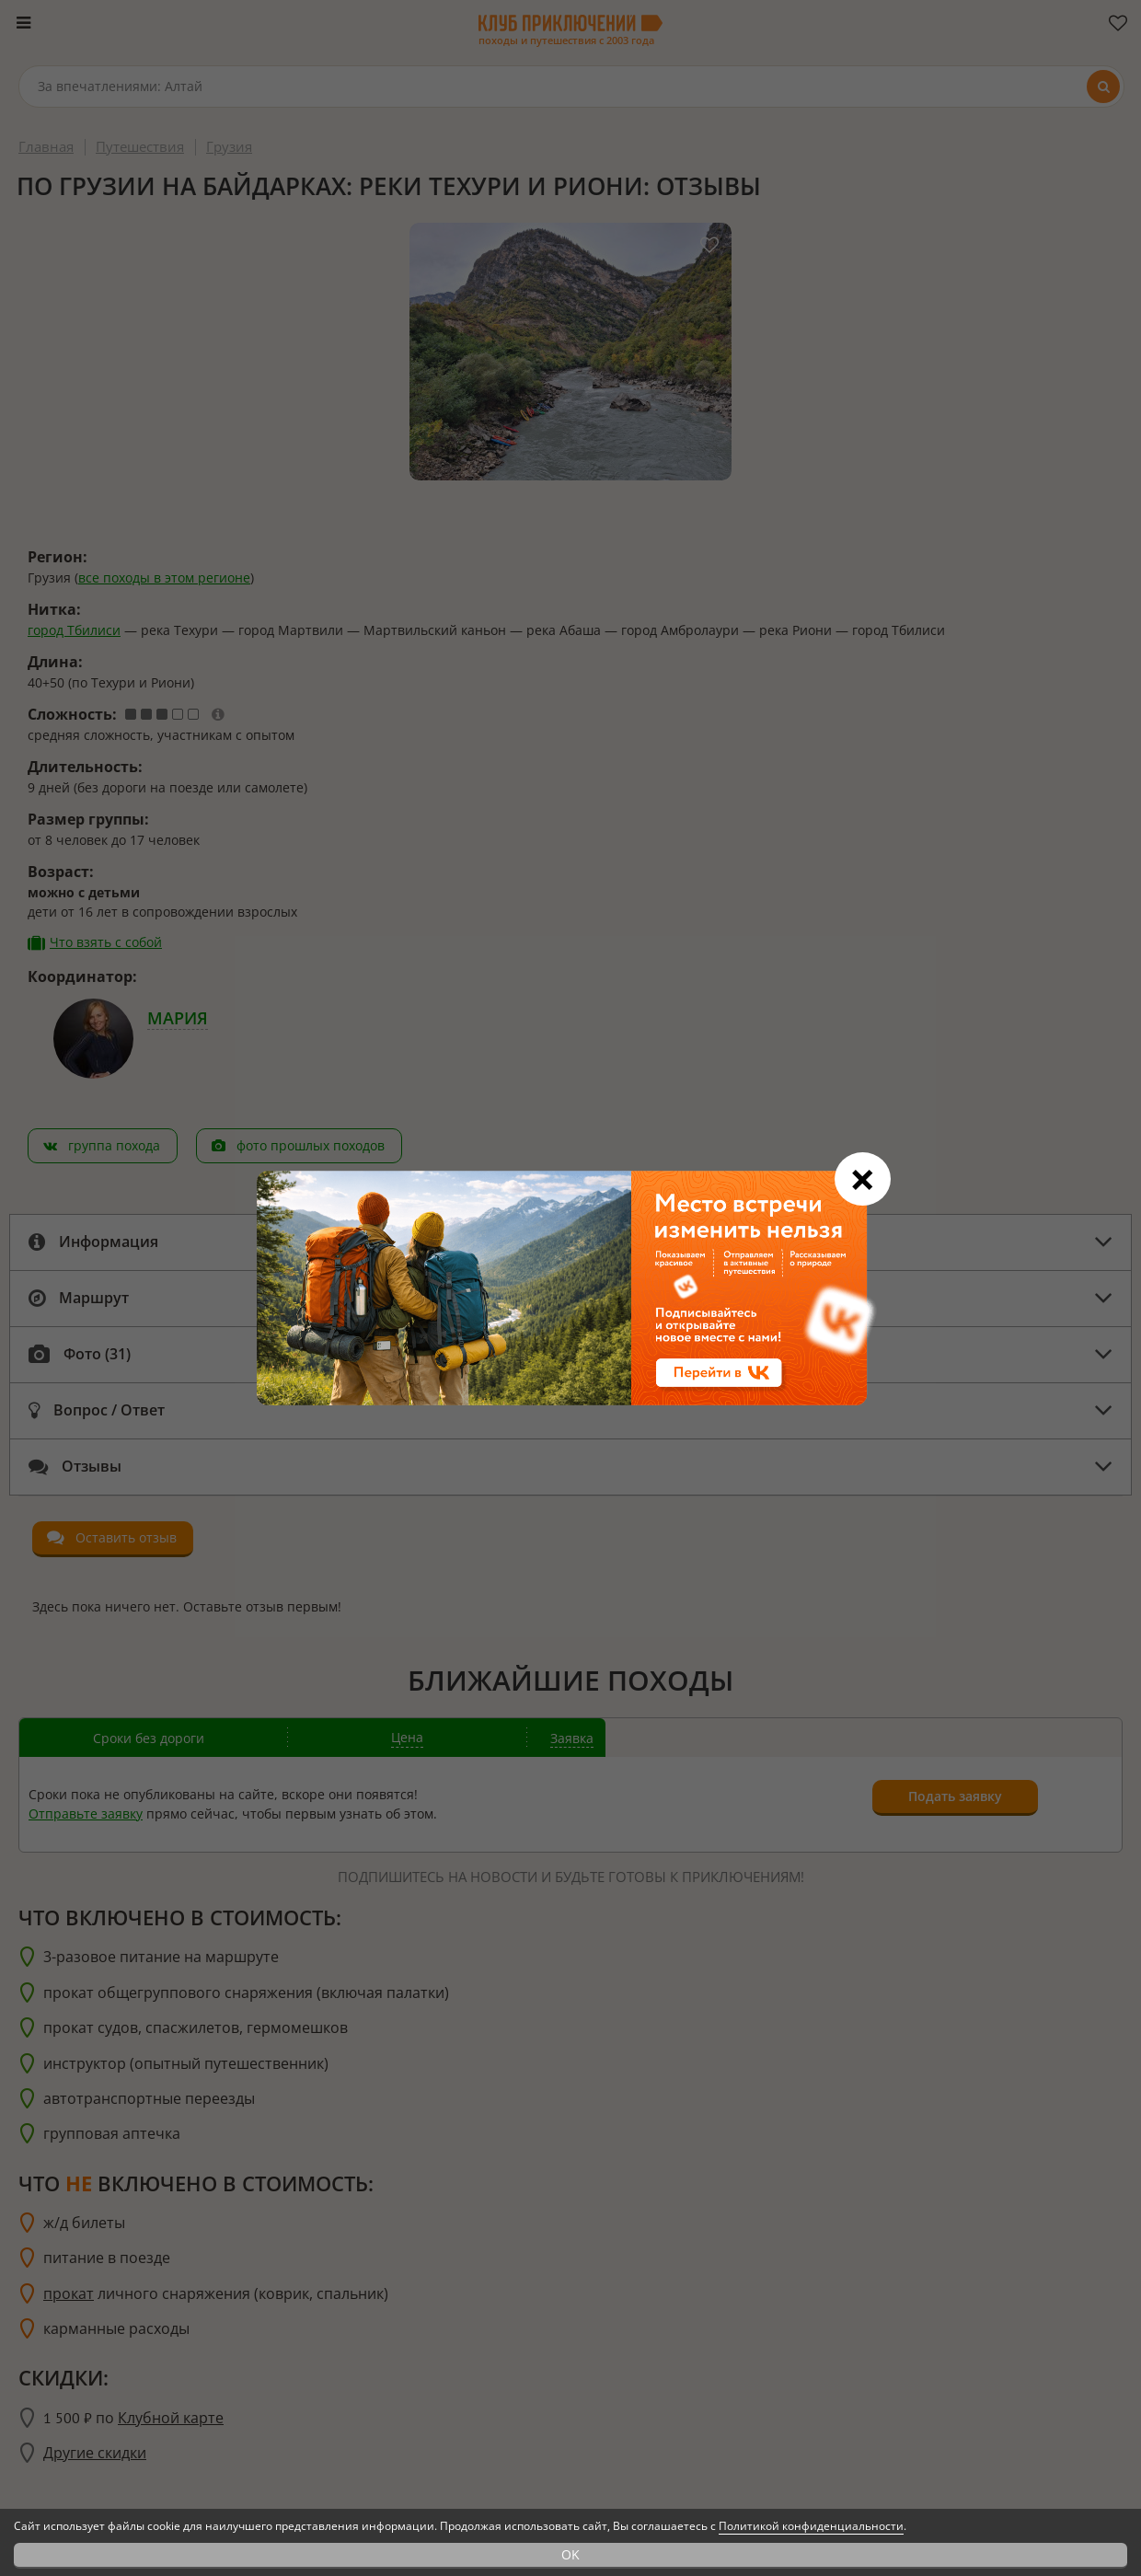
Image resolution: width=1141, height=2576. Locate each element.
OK (570, 2554)
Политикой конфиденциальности (811, 2526)
